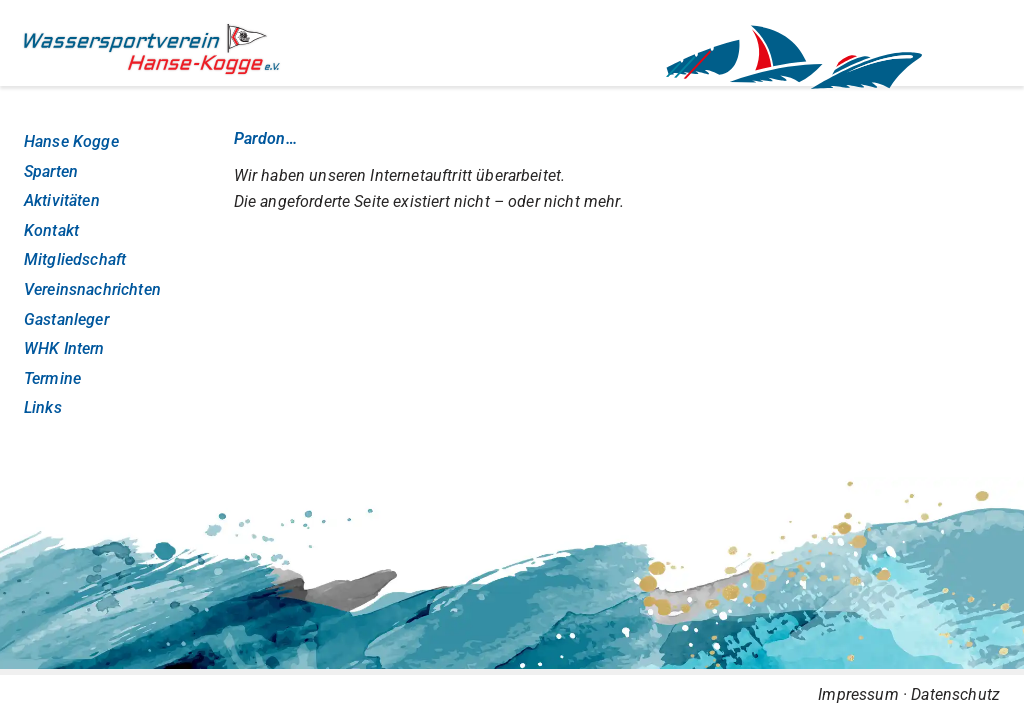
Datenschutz (955, 694)
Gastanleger (66, 319)
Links (43, 407)
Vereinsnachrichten (92, 289)
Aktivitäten (62, 200)
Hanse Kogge (71, 141)
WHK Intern (64, 348)
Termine (52, 378)
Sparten (51, 171)
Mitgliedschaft (75, 259)
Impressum (858, 694)
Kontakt (51, 230)
